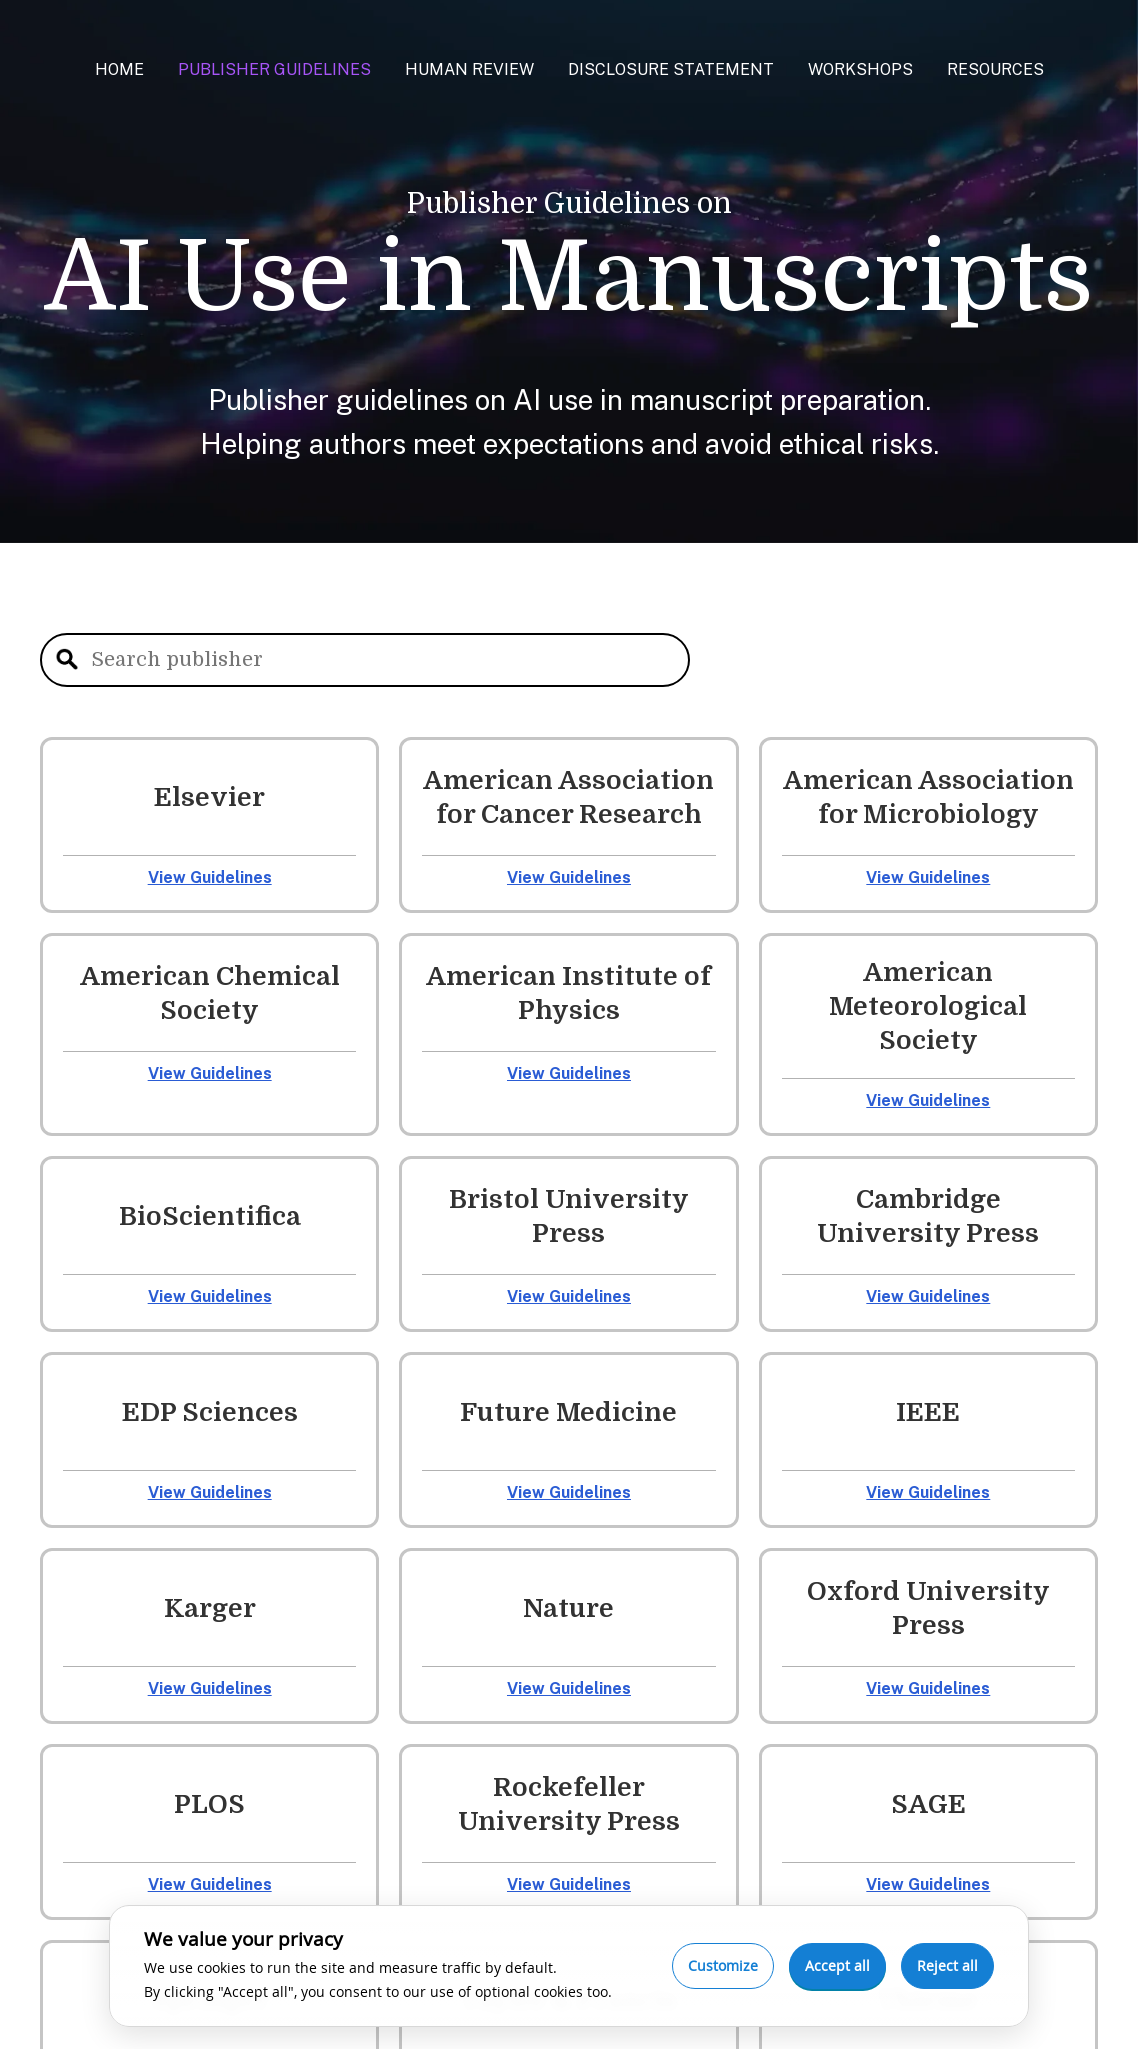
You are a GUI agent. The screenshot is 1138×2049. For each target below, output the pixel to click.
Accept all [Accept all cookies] (837, 1965)
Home (119, 69)
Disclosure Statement (671, 69)
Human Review (469, 69)
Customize (723, 1965)
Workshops (860, 69)
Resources (995, 69)
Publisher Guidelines (274, 69)
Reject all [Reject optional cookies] (947, 1965)
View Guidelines (210, 877)
